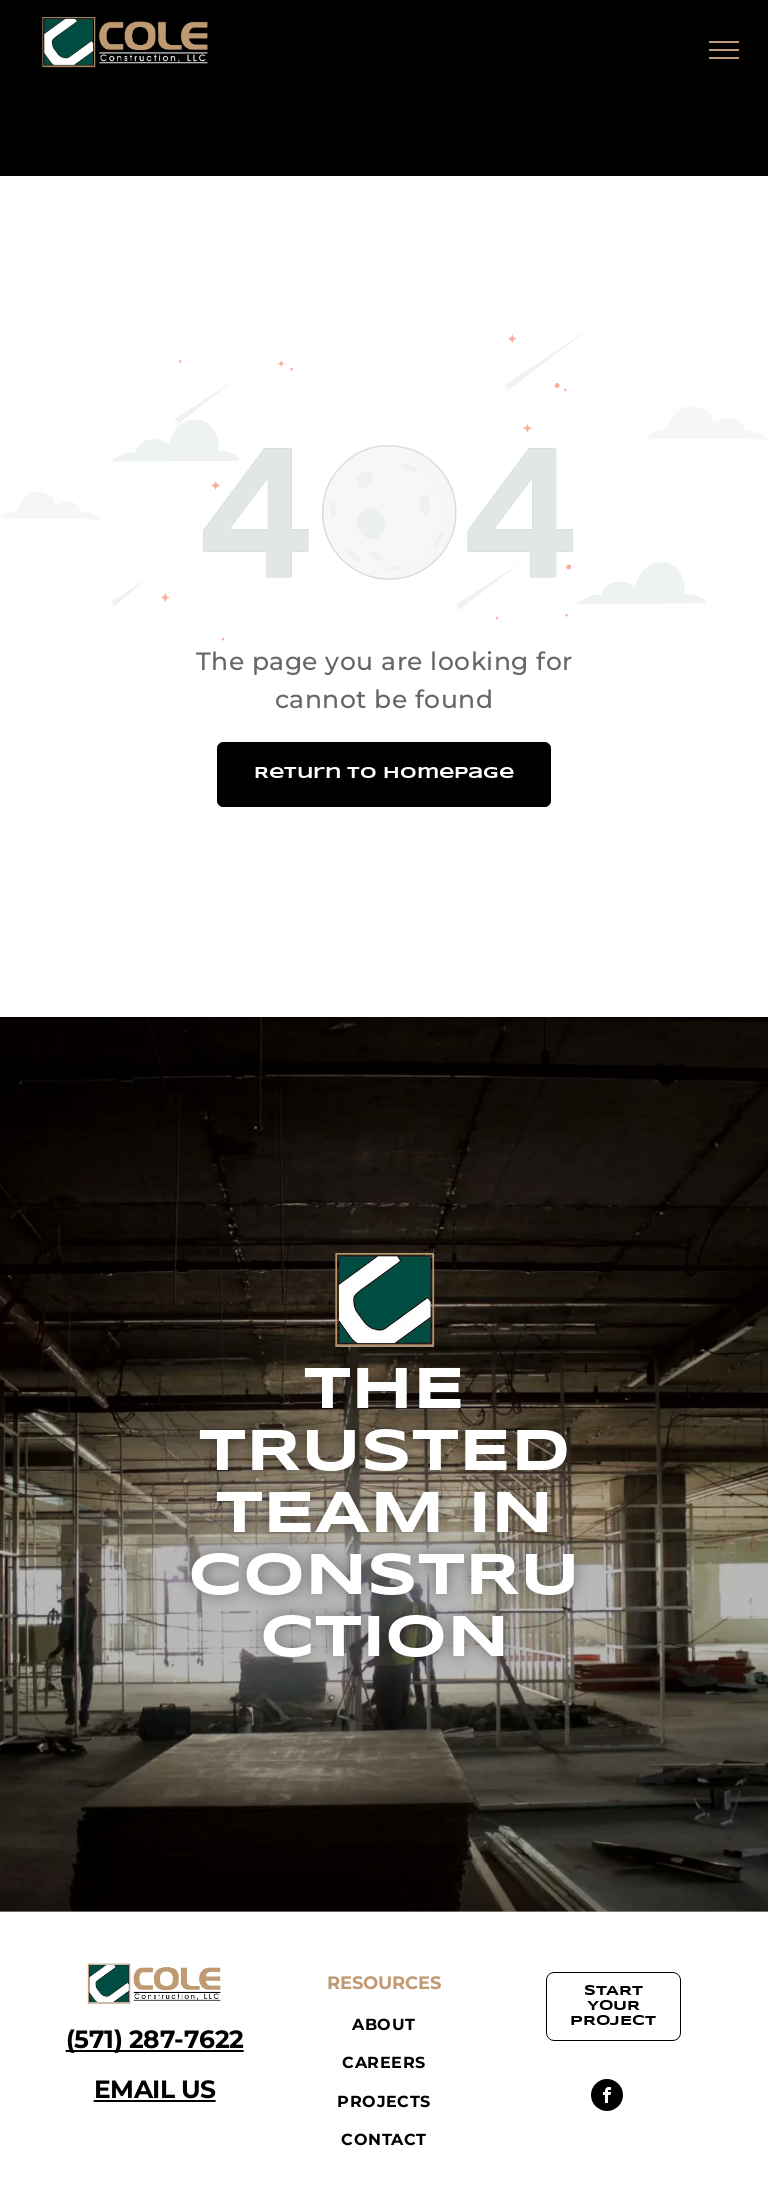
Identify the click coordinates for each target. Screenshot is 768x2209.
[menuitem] (383, 2025)
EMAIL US (155, 2089)
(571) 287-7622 (155, 2039)
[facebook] (607, 2097)
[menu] (724, 50)
